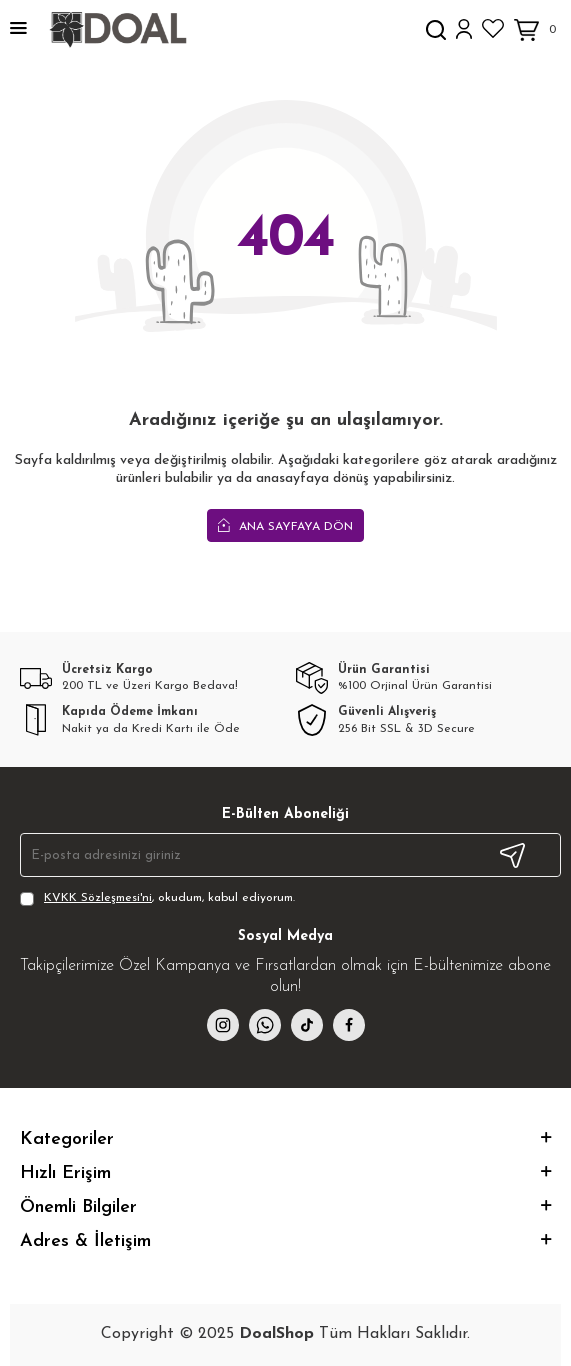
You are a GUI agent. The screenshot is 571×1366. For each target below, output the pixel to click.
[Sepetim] (537, 30)
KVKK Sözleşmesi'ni (98, 898)
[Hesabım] (464, 29)
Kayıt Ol (512, 855)
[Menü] (18, 30)
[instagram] (223, 1025)
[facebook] (349, 1025)
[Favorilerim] (493, 28)
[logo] (117, 30)
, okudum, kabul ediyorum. (157, 899)
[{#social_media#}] (307, 1025)
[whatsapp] (265, 1025)
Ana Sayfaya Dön (285, 526)
